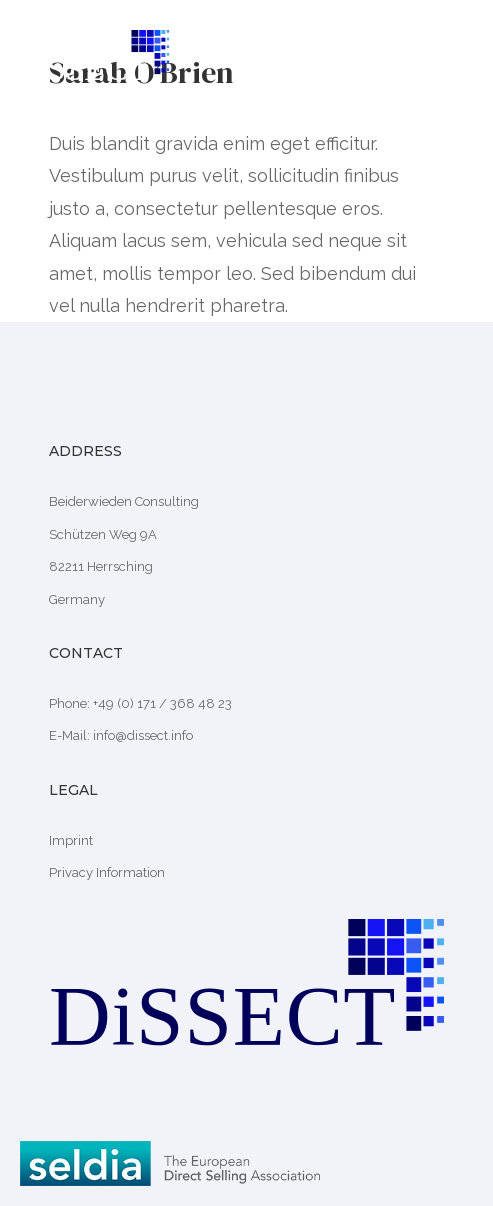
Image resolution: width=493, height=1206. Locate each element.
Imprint (71, 840)
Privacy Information (107, 872)
